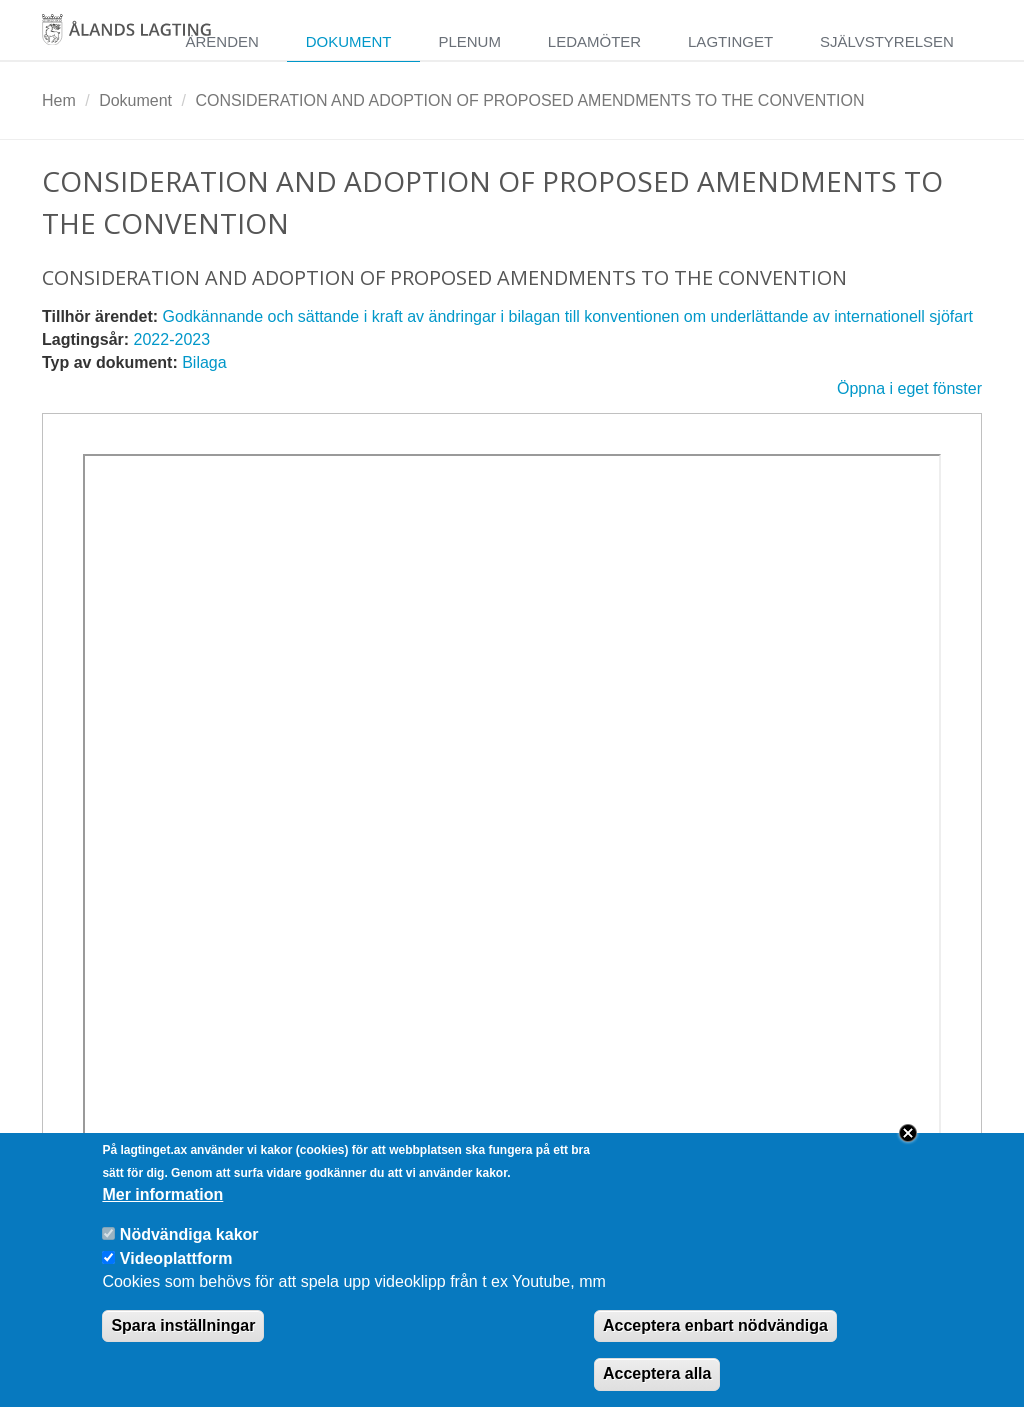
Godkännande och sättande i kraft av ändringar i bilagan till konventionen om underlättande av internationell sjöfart (568, 316)
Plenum (469, 41)
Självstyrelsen (887, 41)
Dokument (349, 41)
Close (908, 1152)
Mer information (162, 1213)
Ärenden (221, 41)
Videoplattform (176, 1277)
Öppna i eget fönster (909, 388)
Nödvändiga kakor (189, 1253)
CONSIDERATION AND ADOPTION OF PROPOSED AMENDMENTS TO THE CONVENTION (529, 100)
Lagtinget (730, 41)
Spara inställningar (183, 1343)
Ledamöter (594, 41)
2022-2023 (172, 339)
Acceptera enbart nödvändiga (715, 1343)
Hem (59, 100)
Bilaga (204, 362)
